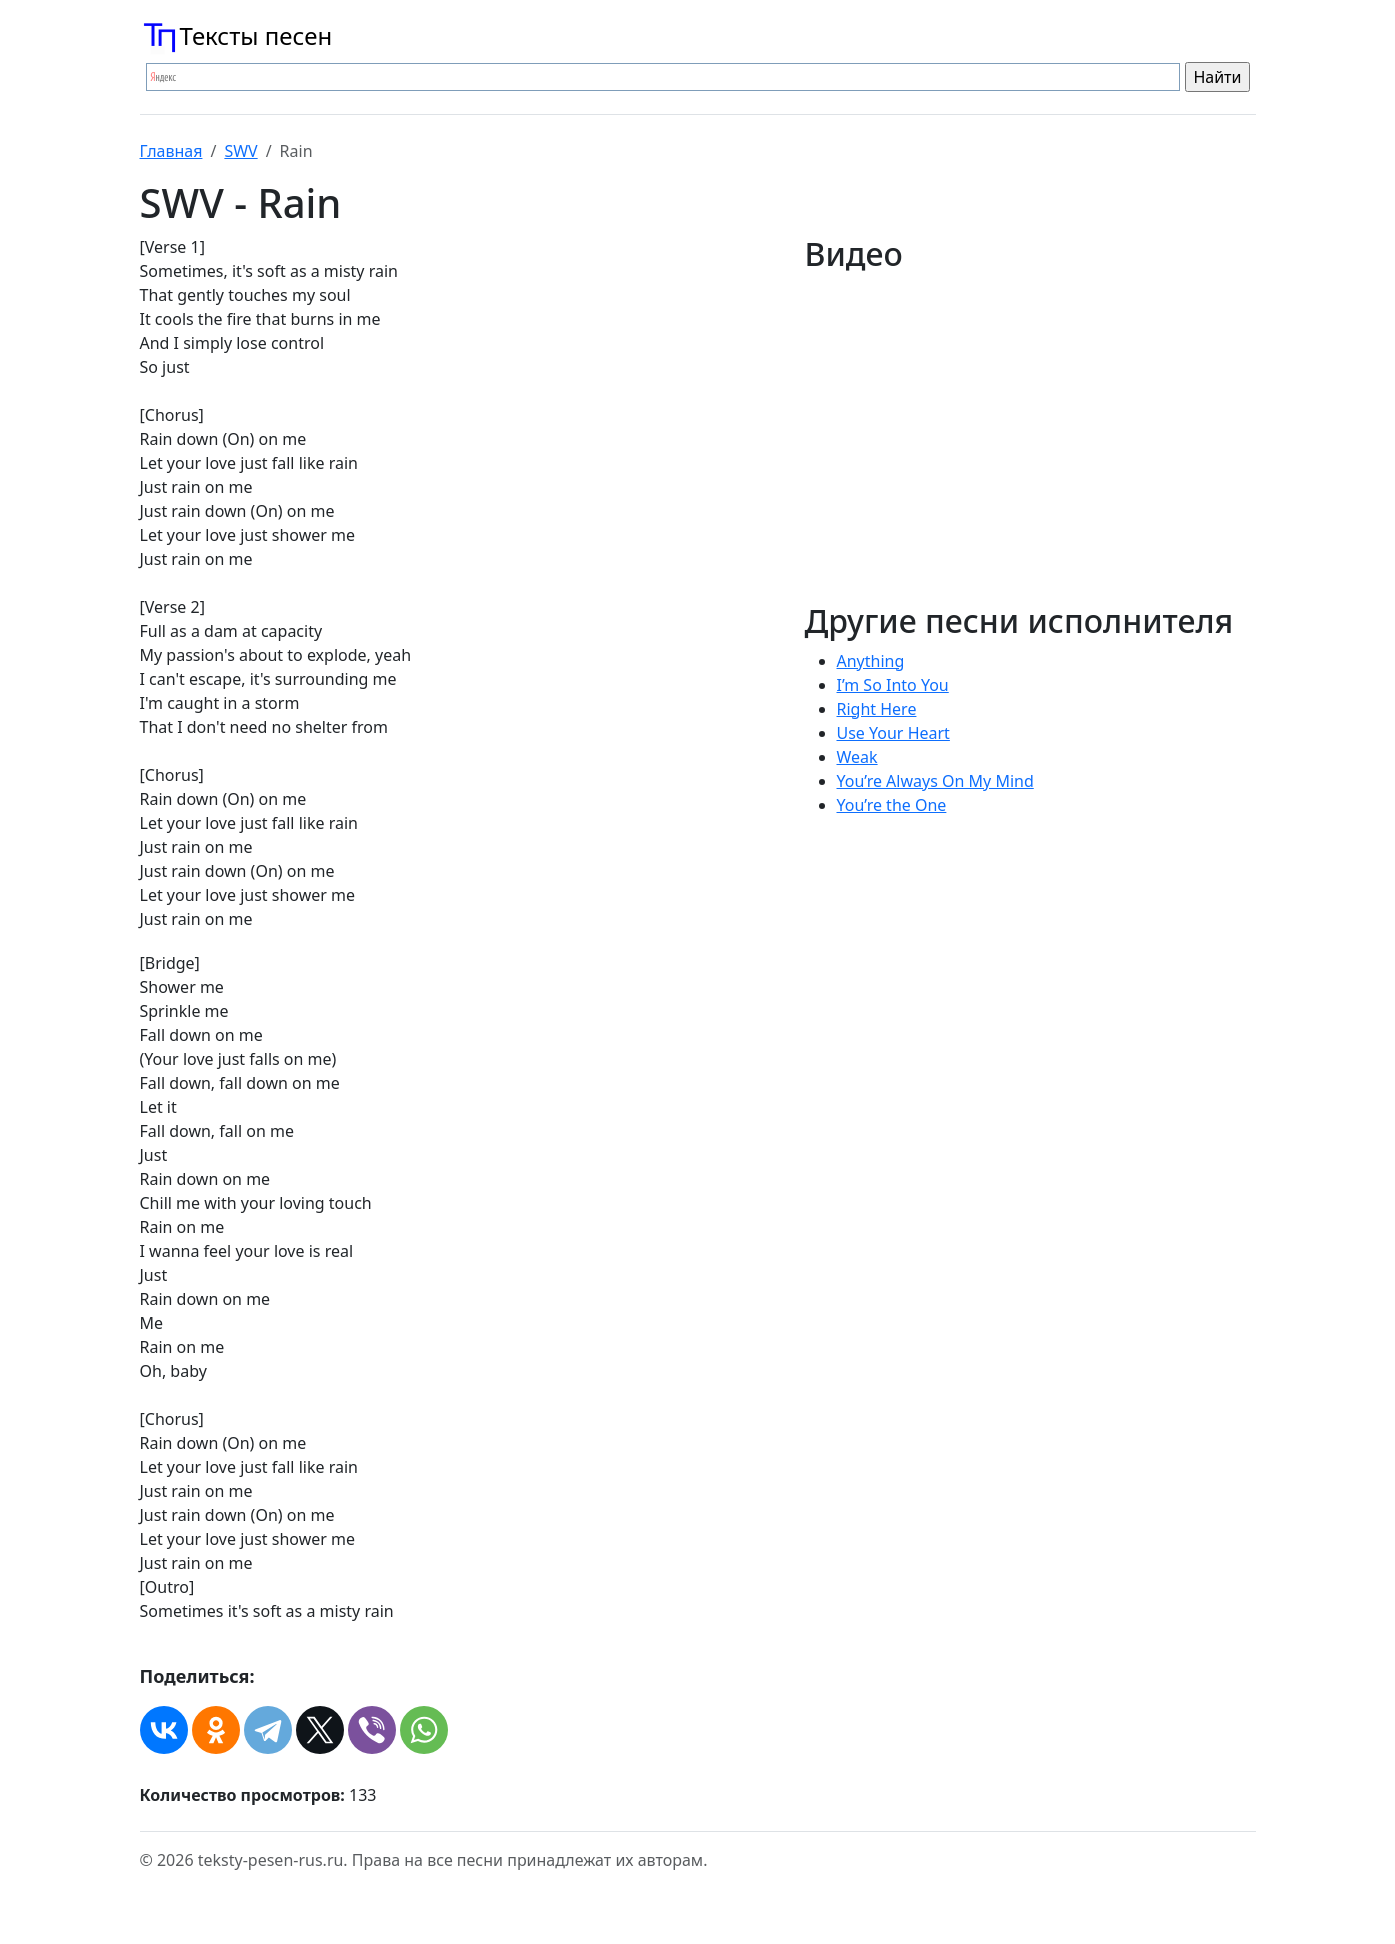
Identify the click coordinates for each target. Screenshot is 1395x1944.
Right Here (877, 709)
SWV (240, 151)
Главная (171, 151)
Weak (857, 757)
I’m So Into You (893, 685)
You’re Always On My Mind (935, 781)
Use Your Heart (893, 733)
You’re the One (892, 805)
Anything (871, 661)
